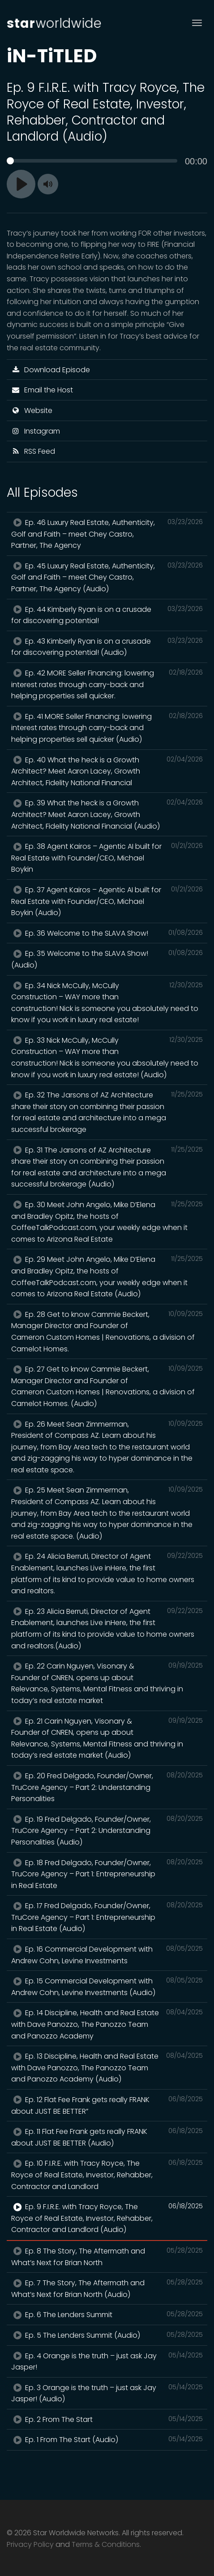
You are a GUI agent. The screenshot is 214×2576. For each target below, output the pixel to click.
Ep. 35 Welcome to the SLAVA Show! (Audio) (107, 959)
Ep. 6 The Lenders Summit (107, 2314)
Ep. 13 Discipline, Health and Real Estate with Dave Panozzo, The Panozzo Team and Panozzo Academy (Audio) (107, 2067)
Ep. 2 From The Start (107, 2419)
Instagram (35, 431)
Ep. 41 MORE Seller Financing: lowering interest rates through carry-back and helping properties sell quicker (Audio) (107, 727)
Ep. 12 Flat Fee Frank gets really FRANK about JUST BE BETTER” (107, 2105)
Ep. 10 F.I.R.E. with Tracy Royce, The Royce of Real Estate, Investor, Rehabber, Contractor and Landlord (107, 2174)
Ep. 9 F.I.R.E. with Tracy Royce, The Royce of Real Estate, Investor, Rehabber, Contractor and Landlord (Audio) (107, 2218)
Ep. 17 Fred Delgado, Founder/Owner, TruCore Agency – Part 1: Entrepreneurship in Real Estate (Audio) (107, 1917)
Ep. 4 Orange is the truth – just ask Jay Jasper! (107, 2361)
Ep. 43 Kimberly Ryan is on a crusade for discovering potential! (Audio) (107, 647)
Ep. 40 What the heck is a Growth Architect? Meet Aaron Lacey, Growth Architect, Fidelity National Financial (107, 771)
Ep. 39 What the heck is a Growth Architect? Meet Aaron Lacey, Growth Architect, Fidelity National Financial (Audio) (107, 814)
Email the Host (42, 390)
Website (31, 410)
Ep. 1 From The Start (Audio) (107, 2439)
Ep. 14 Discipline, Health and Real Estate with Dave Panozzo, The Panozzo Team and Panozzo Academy (107, 2024)
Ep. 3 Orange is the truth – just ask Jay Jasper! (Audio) (107, 2393)
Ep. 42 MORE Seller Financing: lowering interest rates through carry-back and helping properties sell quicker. (107, 684)
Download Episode (50, 370)
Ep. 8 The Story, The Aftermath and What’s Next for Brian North (107, 2256)
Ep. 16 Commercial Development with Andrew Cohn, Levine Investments (107, 1955)
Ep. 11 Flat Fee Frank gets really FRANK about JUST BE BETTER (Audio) (107, 2137)
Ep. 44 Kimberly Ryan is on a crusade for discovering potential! (107, 615)
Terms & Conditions (106, 2544)
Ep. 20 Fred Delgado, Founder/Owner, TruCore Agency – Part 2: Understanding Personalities (107, 1787)
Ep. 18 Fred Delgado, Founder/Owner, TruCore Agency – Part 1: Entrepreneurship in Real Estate (107, 1874)
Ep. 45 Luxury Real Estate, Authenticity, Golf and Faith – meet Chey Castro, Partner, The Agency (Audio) (107, 577)
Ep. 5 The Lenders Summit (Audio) (107, 2335)
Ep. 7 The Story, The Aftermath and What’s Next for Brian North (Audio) (107, 2288)
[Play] (21, 184)
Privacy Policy (30, 2544)
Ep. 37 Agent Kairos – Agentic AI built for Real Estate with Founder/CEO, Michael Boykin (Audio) (107, 901)
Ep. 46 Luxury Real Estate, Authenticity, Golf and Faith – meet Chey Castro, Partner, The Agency (107, 533)
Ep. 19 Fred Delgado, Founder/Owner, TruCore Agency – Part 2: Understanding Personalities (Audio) (107, 1830)
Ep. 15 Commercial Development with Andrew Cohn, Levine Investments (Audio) (107, 1986)
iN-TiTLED (52, 56)
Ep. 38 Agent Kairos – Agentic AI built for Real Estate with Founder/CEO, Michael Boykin (107, 857)
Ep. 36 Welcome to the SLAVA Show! (107, 933)
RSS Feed (33, 451)
